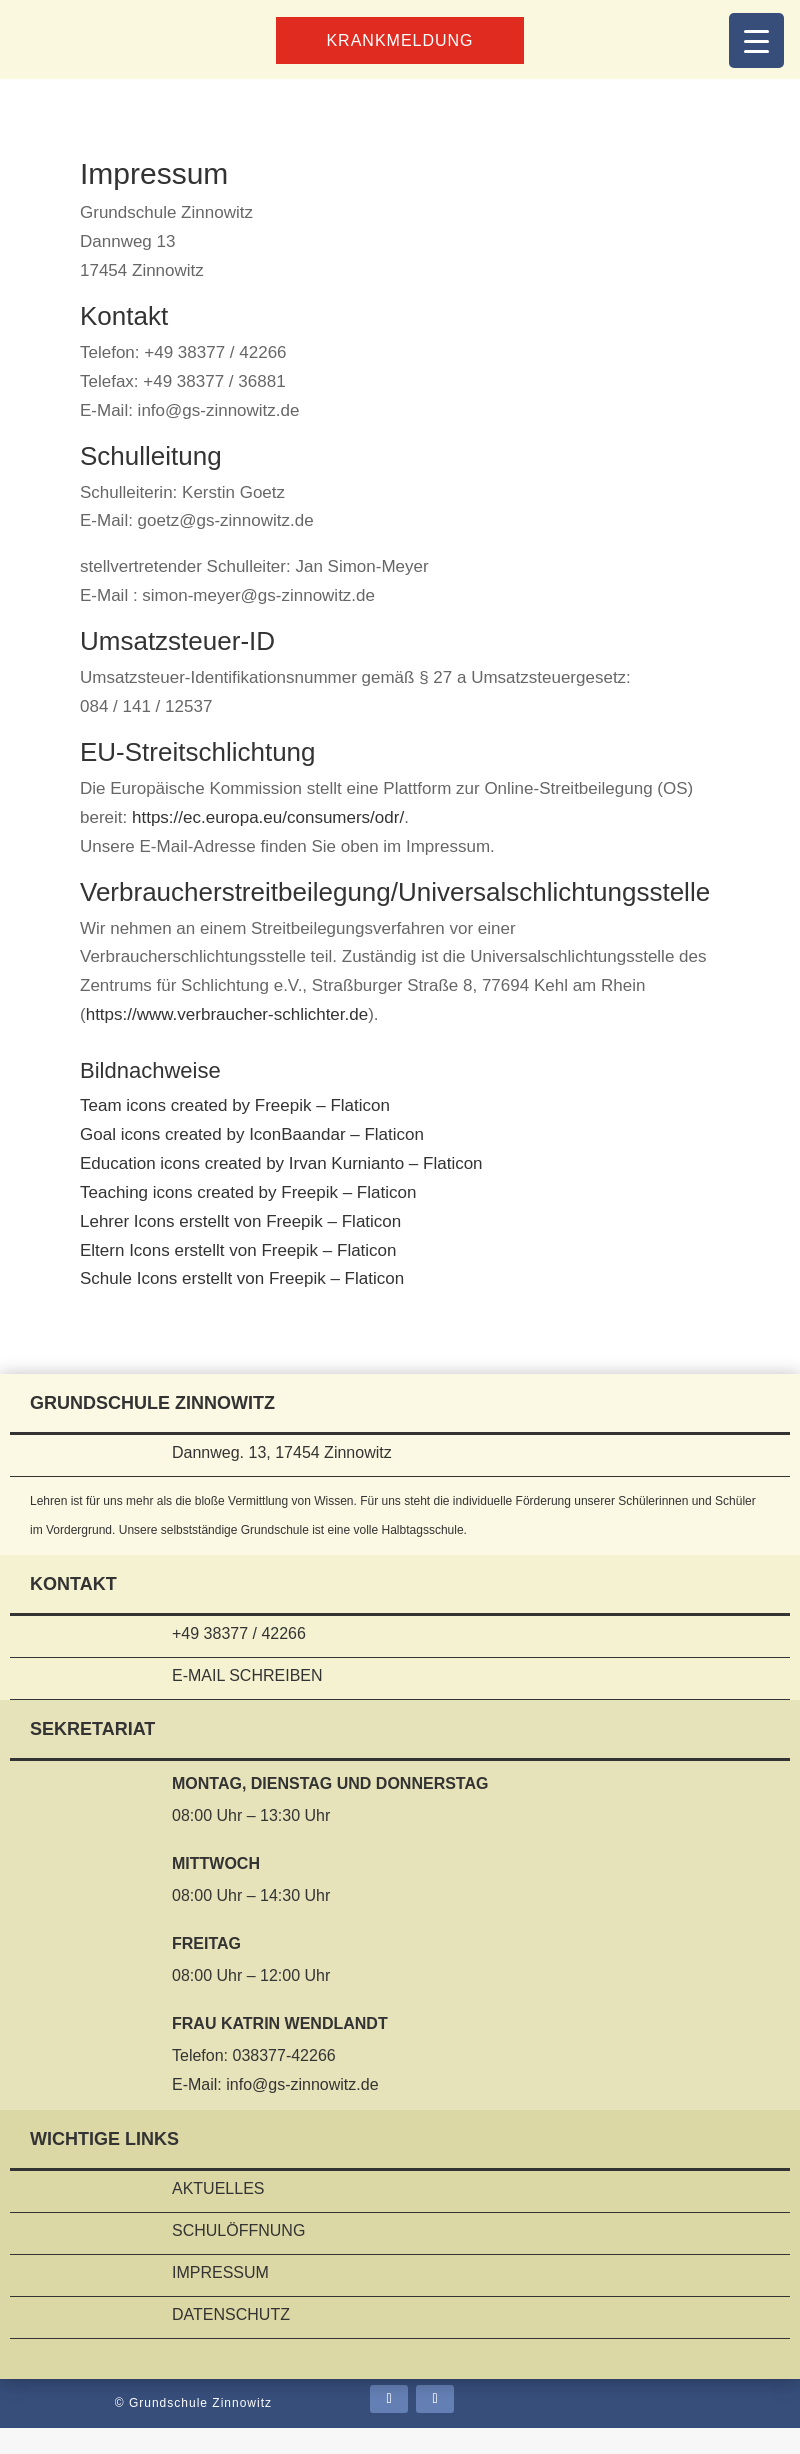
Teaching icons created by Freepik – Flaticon (248, 1218)
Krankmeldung (400, 40)
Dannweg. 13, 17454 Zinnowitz (278, 1478)
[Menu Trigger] (756, 40)
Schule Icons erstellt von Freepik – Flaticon (242, 1304)
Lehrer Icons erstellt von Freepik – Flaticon (240, 1247)
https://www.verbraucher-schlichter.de (227, 1040)
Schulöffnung (238, 2256)
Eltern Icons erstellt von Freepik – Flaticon (238, 1276)
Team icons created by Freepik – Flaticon (235, 1131)
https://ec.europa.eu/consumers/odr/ (268, 817)
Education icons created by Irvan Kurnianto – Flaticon (281, 1189)
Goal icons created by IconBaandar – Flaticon (252, 1160)
